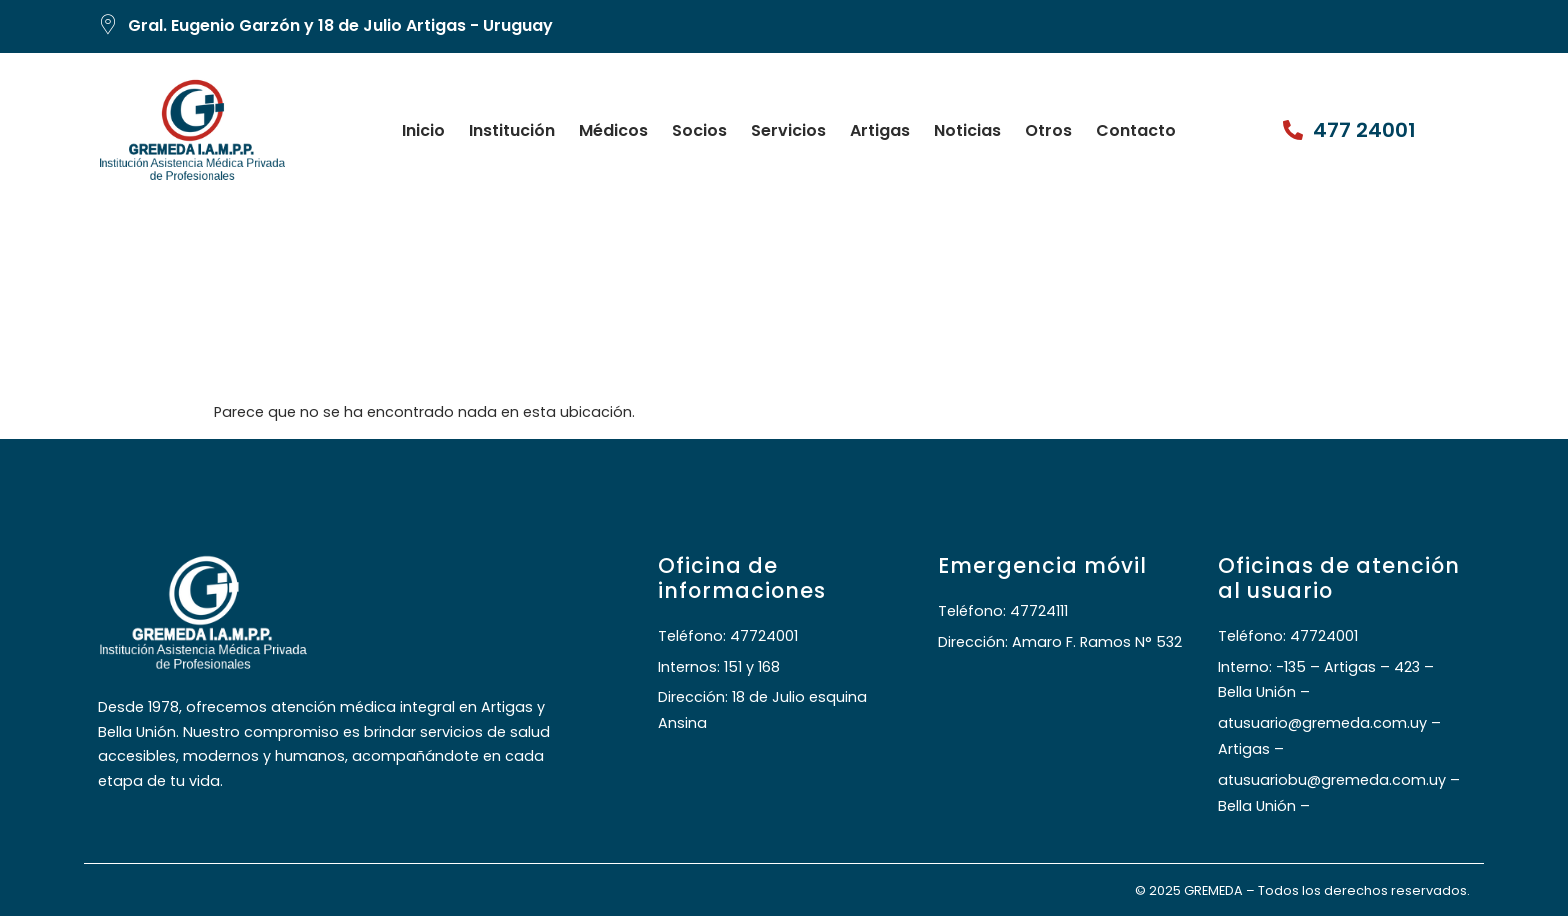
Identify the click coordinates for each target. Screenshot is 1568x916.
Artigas (880, 130)
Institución (512, 130)
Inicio (423, 130)
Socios (699, 130)
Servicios (788, 130)
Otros (1048, 130)
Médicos (613, 130)
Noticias (967, 130)
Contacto (1136, 130)
